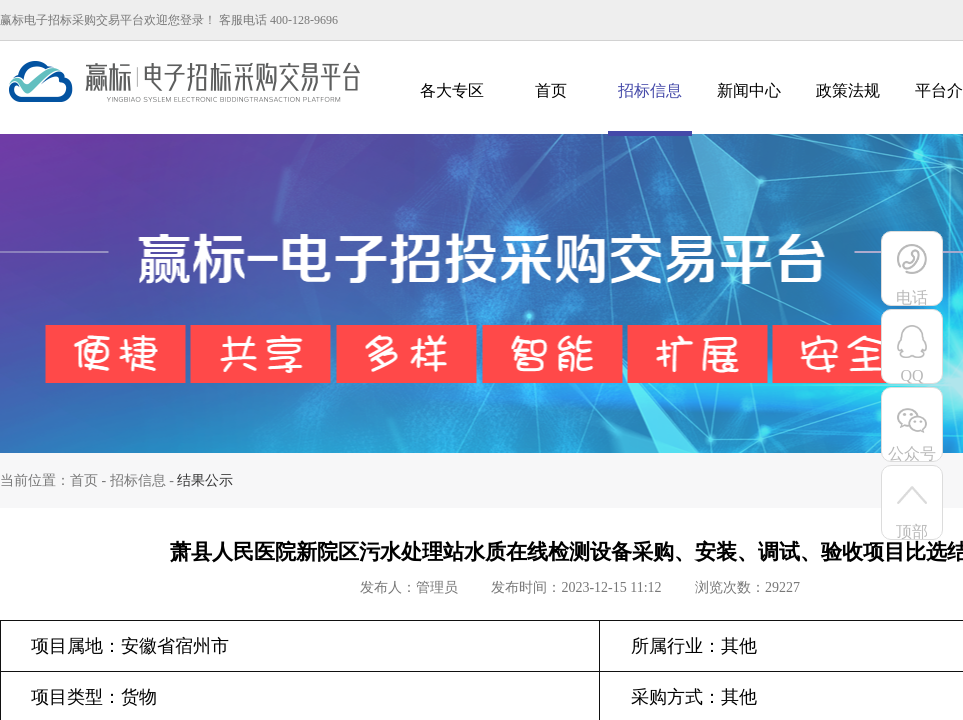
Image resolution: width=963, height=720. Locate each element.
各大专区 (452, 90)
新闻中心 (749, 90)
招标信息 (650, 90)
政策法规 (848, 90)
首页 (551, 90)
